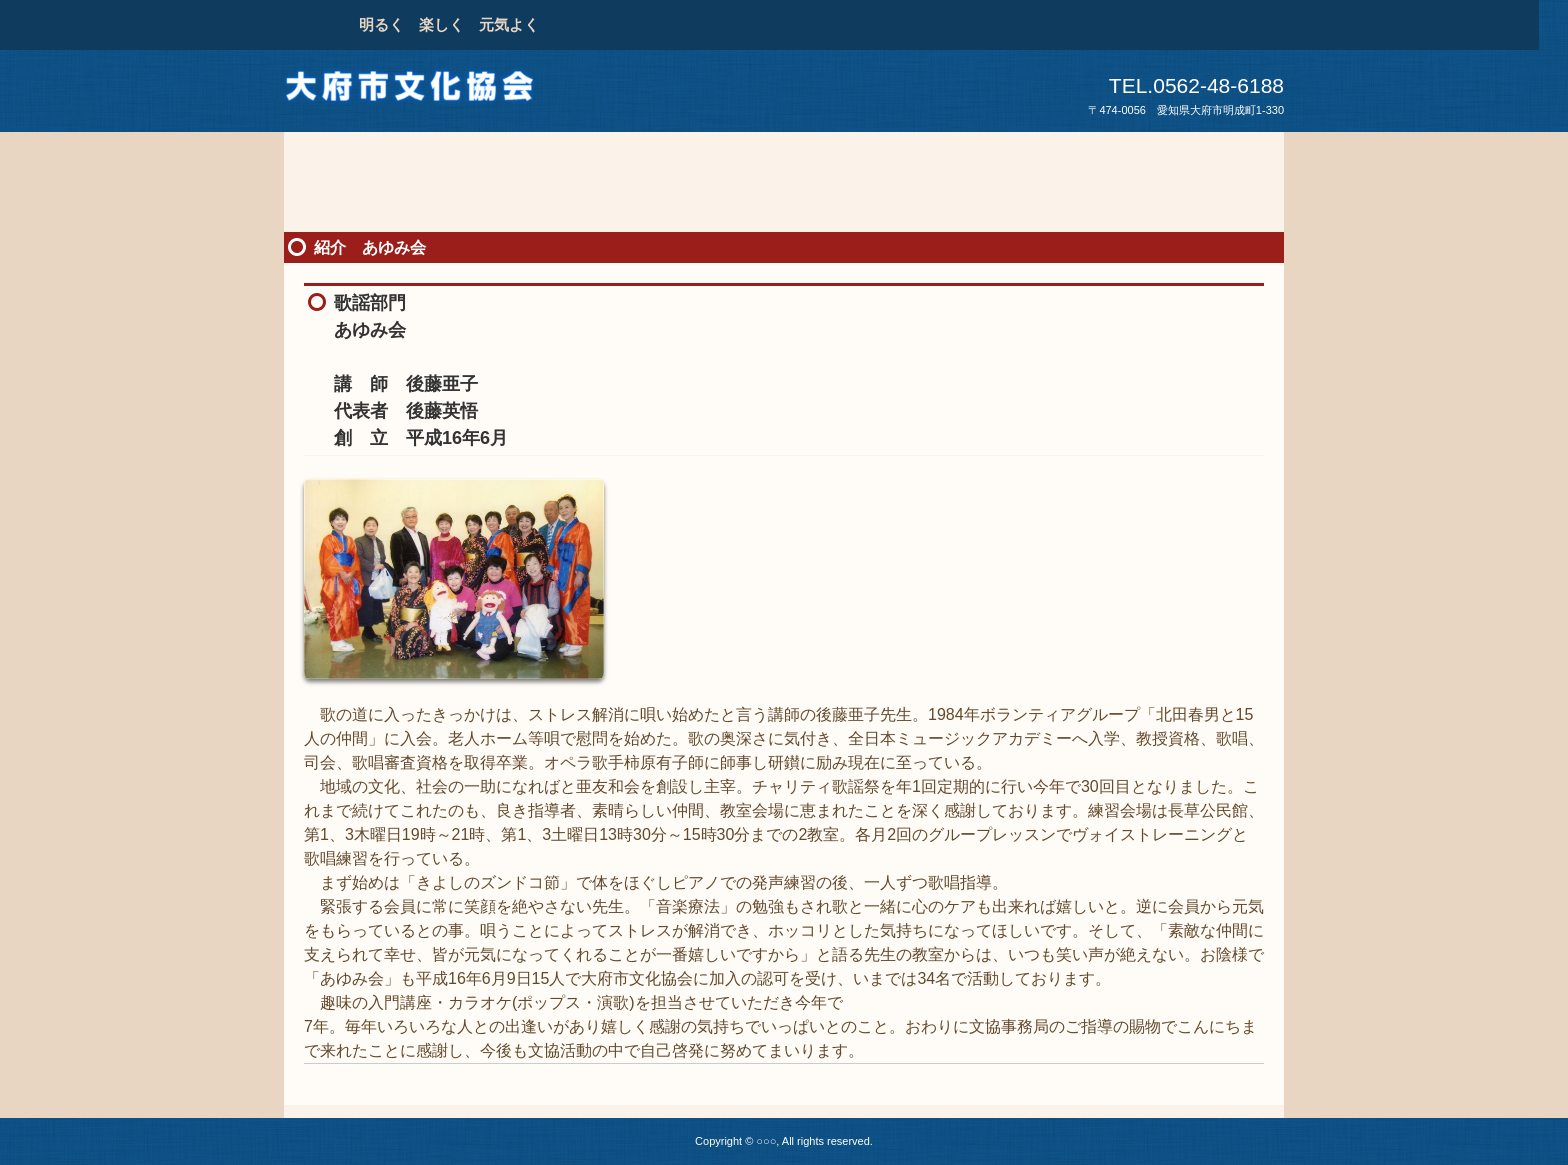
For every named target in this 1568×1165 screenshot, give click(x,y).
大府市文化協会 (423, 92)
